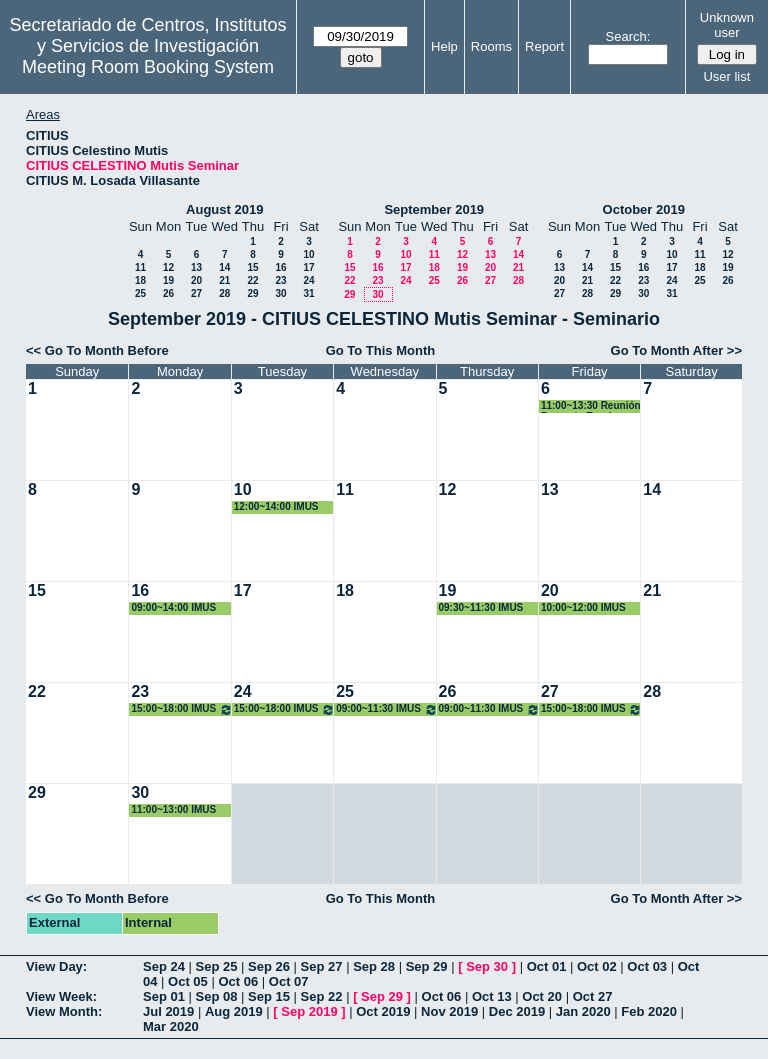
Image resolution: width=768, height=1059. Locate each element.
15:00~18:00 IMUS (181, 709)
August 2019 (224, 209)
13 (196, 267)
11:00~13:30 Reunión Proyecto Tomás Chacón (591, 406)
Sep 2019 (309, 1011)
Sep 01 (164, 996)
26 (168, 293)
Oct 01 (547, 966)
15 (252, 267)
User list (726, 76)
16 (280, 267)
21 (224, 280)
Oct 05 (188, 981)
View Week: (61, 996)
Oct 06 (238, 981)
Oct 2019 (383, 1011)
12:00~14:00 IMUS (276, 506)
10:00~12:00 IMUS (583, 607)
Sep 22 (322, 996)
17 (308, 267)
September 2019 (434, 209)
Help (444, 46)
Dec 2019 (517, 1011)
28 (224, 293)
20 (196, 280)
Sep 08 (217, 996)
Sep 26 (269, 966)
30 (280, 293)
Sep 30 (487, 966)
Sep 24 (164, 966)
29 (252, 293)
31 (308, 293)
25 (140, 293)
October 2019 (644, 209)
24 (308, 280)
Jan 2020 (583, 1011)
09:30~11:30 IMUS (481, 607)
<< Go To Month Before (97, 350)
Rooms (491, 46)
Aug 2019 (234, 1011)
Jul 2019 (168, 1011)
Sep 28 (374, 966)
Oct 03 (647, 966)
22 (252, 280)
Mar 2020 (171, 1026)
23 (280, 280)
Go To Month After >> (676, 350)
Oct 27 (593, 996)
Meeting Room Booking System (148, 67)
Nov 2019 (449, 1011)
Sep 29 (427, 966)
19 (168, 280)
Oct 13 (492, 996)
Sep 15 (269, 996)
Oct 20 (542, 996)
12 (168, 267)
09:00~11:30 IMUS (386, 709)
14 (224, 267)
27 (196, 293)
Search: (628, 36)
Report (544, 46)
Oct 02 (597, 966)
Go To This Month (381, 350)
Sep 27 (322, 966)
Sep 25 (217, 966)
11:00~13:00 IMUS (173, 809)
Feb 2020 (649, 1011)
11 (140, 267)
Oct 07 (289, 981)
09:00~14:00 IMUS (173, 607)
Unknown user (727, 25)
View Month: (64, 1011)
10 (308, 254)
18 (140, 280)
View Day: (56, 966)
